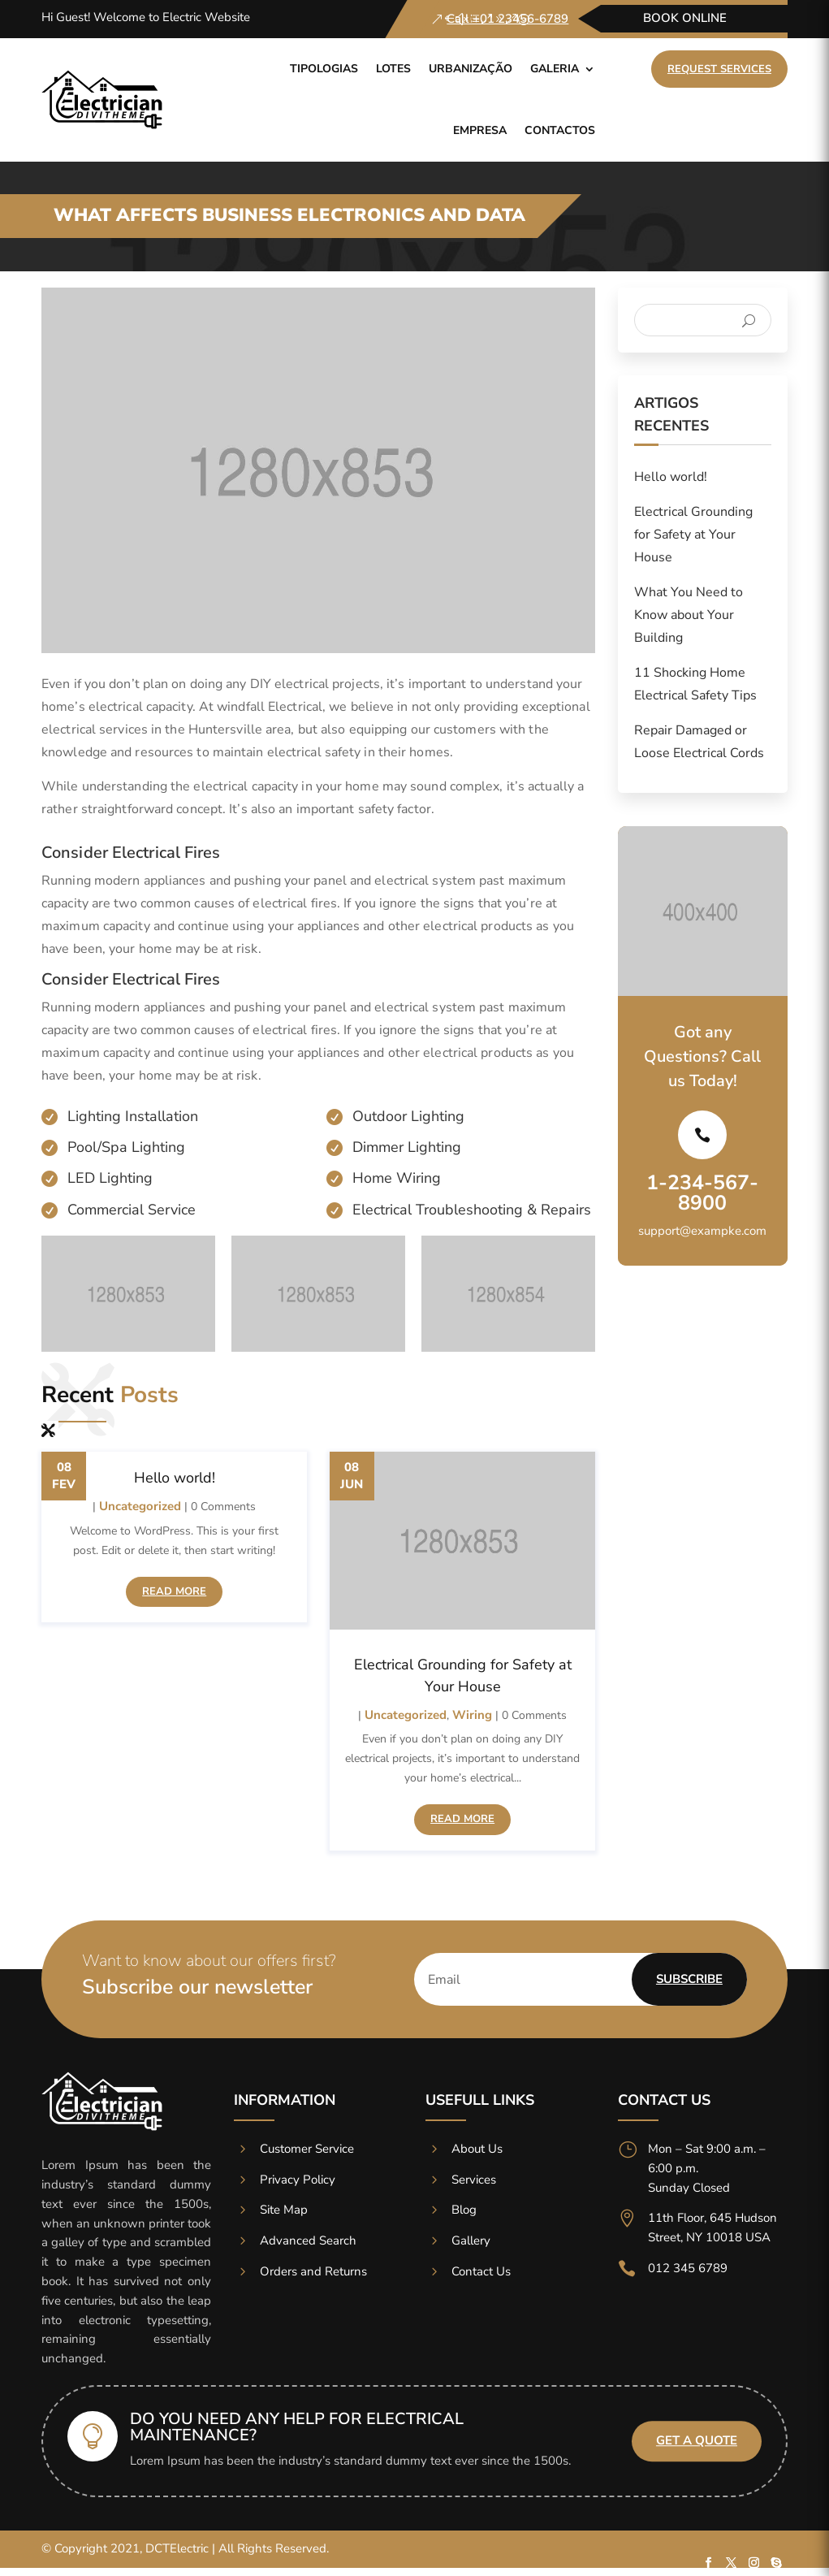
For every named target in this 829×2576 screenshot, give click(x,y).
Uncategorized (140, 1506)
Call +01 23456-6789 (507, 19)
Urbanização (470, 68)
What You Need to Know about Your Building (688, 615)
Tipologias (324, 68)
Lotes (393, 68)
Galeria (554, 68)
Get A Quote (696, 2441)
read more (174, 1591)
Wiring (472, 1715)
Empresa (480, 130)
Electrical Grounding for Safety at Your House (693, 534)
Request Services (719, 69)
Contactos (560, 130)
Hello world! (174, 1477)
